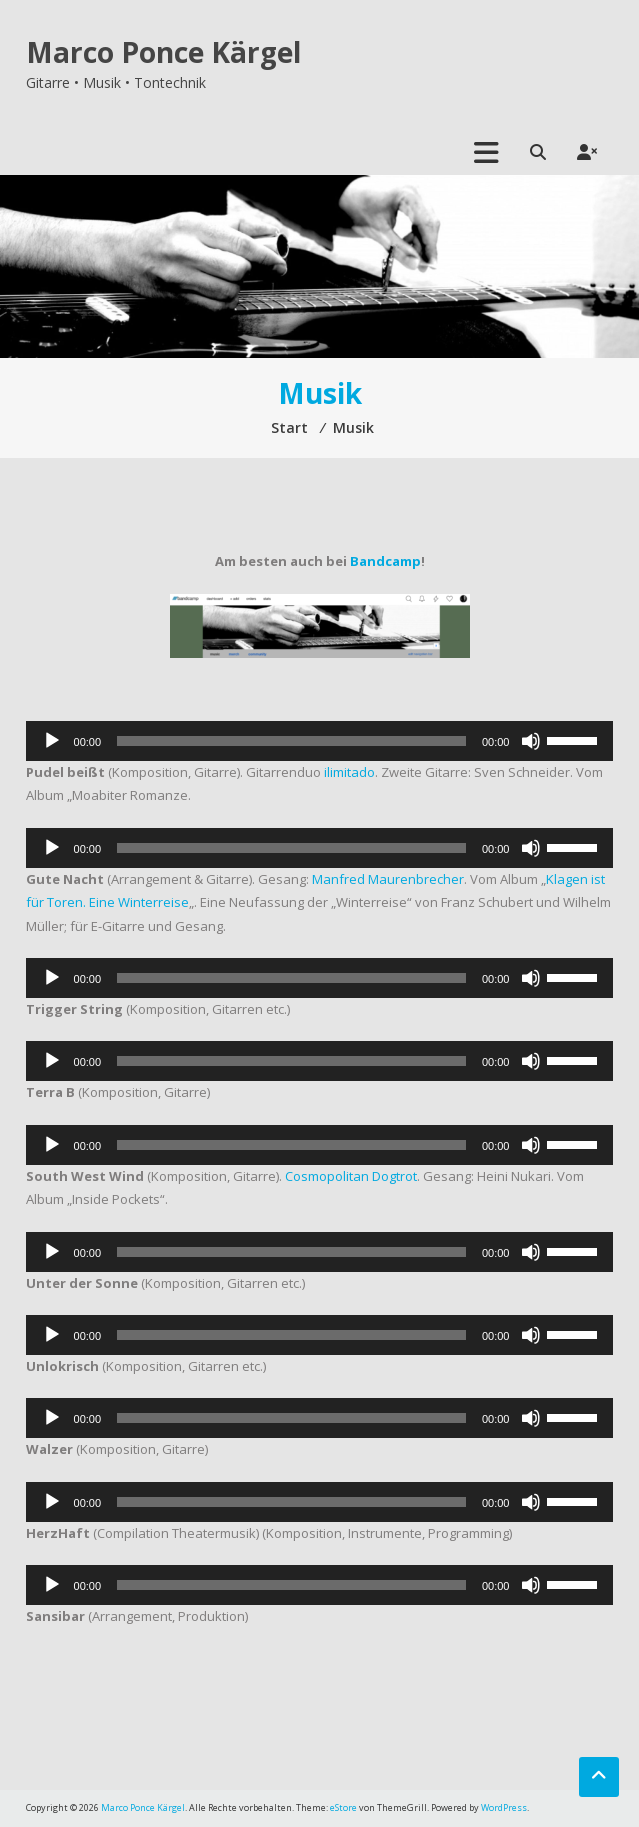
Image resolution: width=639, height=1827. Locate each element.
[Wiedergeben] (52, 741)
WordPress (504, 1807)
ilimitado (349, 772)
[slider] (291, 741)
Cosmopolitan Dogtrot (351, 1176)
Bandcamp (385, 561)
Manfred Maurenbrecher (388, 879)
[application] (320, 741)
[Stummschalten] (531, 741)
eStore (343, 1807)
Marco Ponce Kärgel (163, 52)
